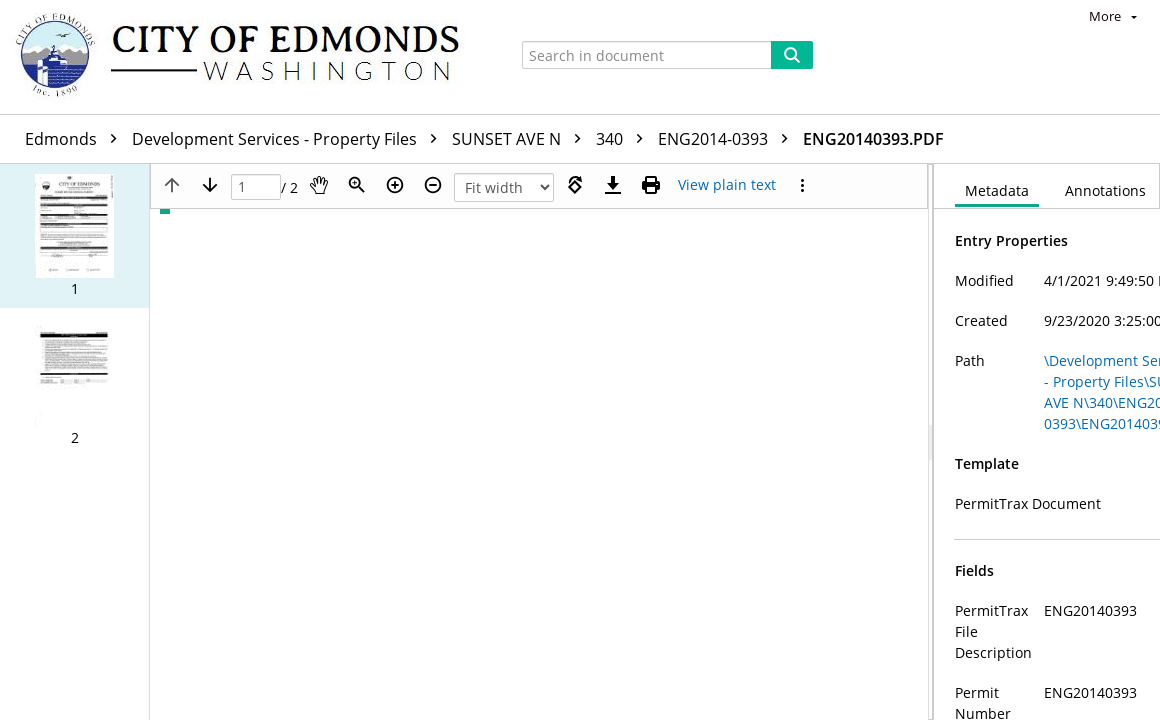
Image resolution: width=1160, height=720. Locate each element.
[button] (74, 236)
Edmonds (76, 139)
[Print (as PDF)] (651, 185)
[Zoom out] (433, 185)
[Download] (613, 185)
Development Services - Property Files (289, 139)
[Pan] (319, 185)
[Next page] (210, 185)
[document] (1047, 442)
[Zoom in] (395, 185)
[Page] (256, 187)
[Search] (792, 55)
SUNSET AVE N (521, 139)
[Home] (247, 57)
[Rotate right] (575, 185)
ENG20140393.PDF (873, 139)
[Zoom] (357, 185)
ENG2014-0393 (728, 139)
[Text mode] (727, 185)
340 (624, 139)
